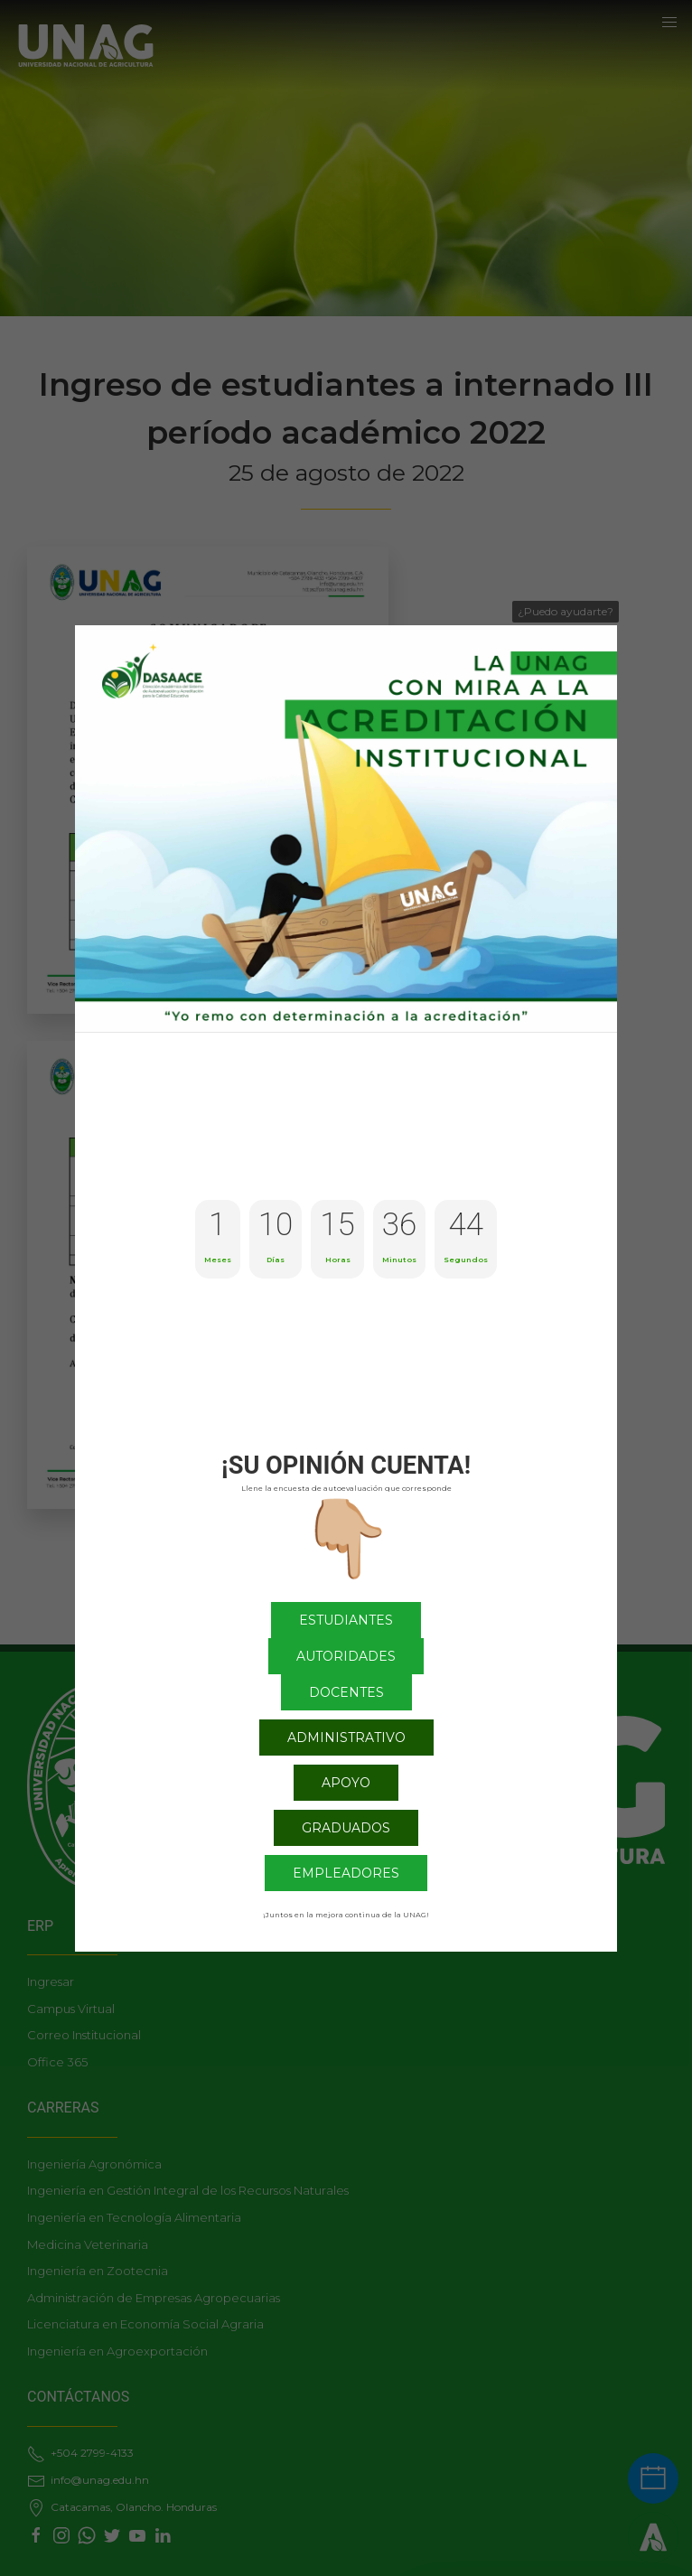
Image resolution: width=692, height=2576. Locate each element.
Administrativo (346, 1737)
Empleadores (346, 1873)
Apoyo (346, 1783)
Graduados (346, 1828)
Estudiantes (346, 1620)
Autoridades (346, 1656)
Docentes (346, 1692)
